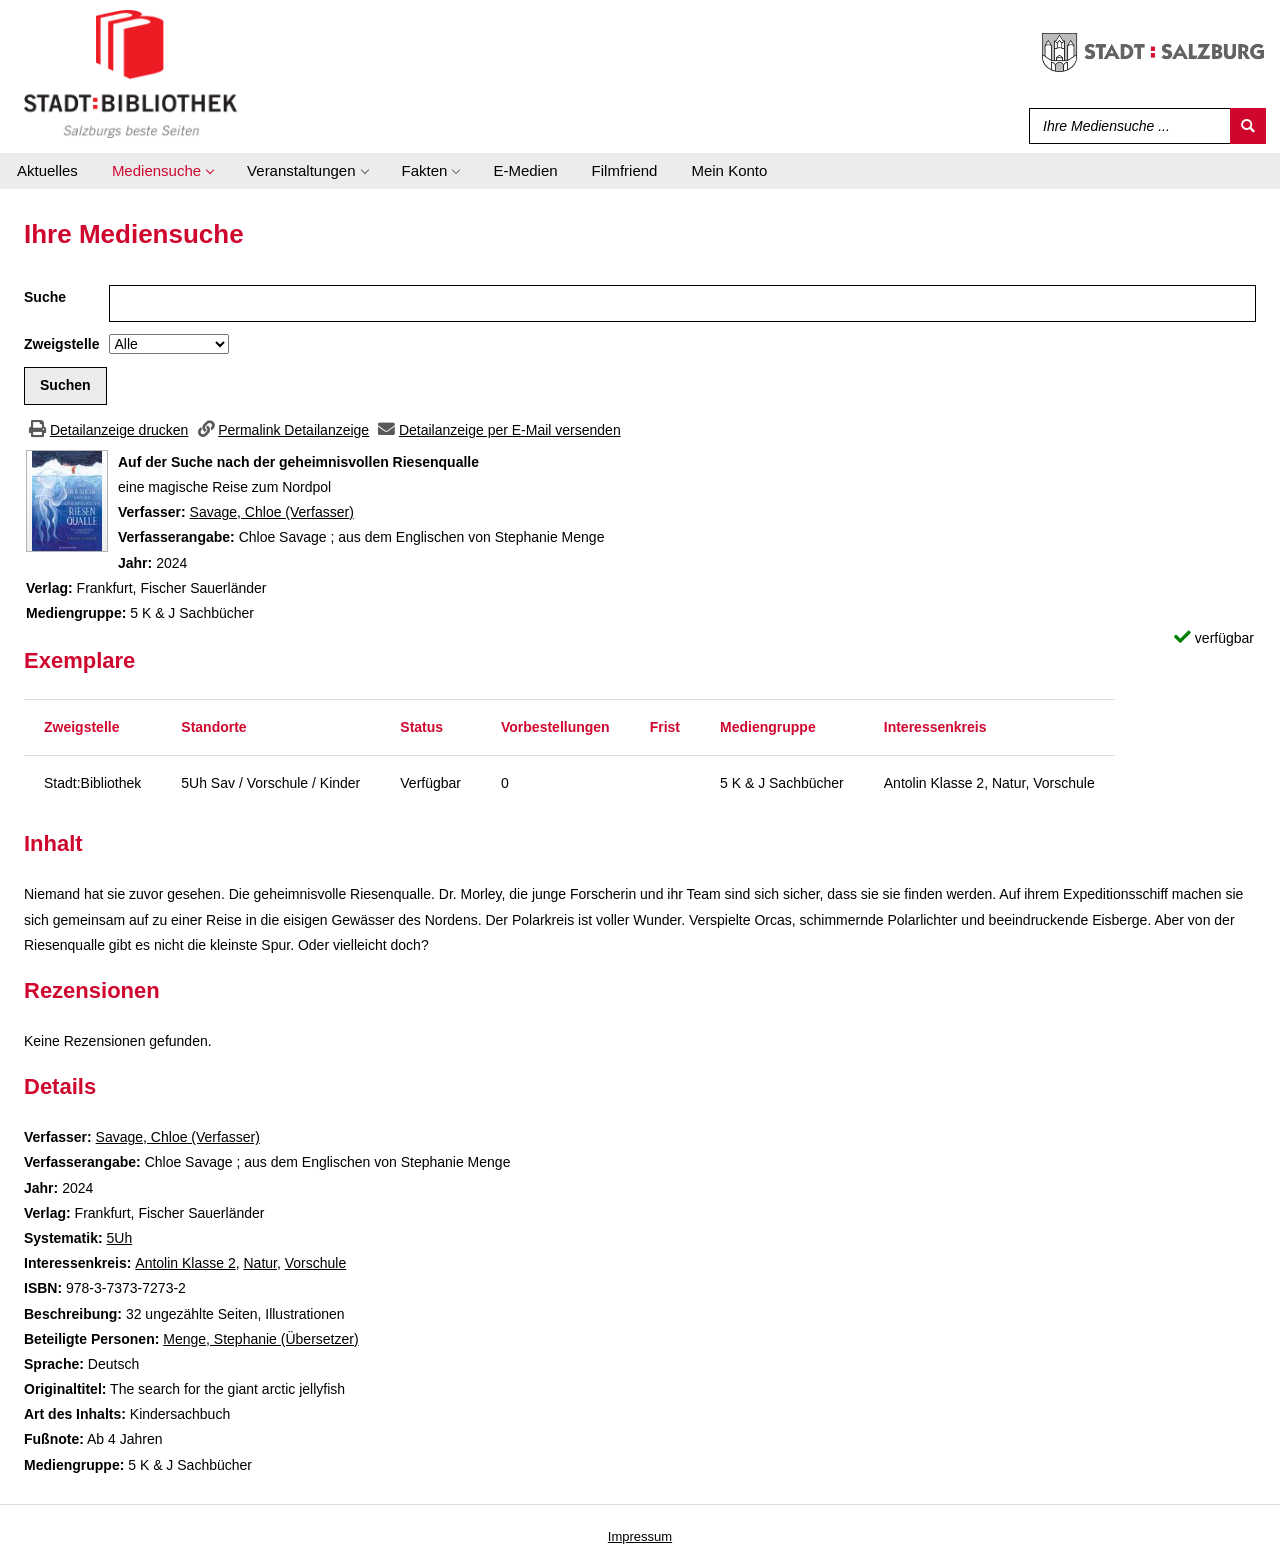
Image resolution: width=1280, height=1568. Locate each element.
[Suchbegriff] (1125, 126)
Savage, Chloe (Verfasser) (272, 512)
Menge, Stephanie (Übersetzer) (260, 1339)
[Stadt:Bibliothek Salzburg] (130, 73)
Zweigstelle (61, 344)
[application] (162, 171)
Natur (259, 1263)
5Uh (119, 1238)
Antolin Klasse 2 (185, 1263)
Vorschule (315, 1263)
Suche (45, 297)
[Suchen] (1248, 126)
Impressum (640, 1536)
